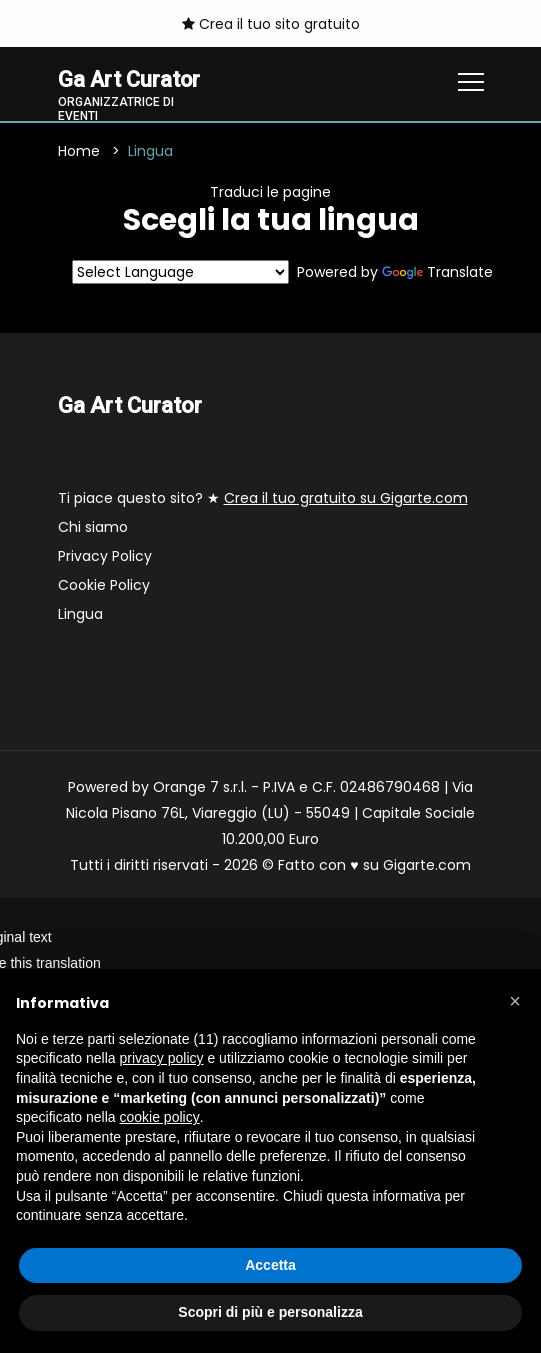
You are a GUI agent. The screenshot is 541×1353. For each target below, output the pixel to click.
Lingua (80, 614)
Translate (437, 273)
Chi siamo (93, 527)
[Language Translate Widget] (180, 273)
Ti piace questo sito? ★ (263, 498)
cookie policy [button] (160, 1117)
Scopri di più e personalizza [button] (270, 1312)
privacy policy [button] (162, 1058)
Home (79, 152)
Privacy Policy (105, 556)
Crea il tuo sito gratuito (271, 24)
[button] (515, 1001)
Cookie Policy (104, 585)
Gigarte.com (427, 865)
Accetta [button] (270, 1265)
